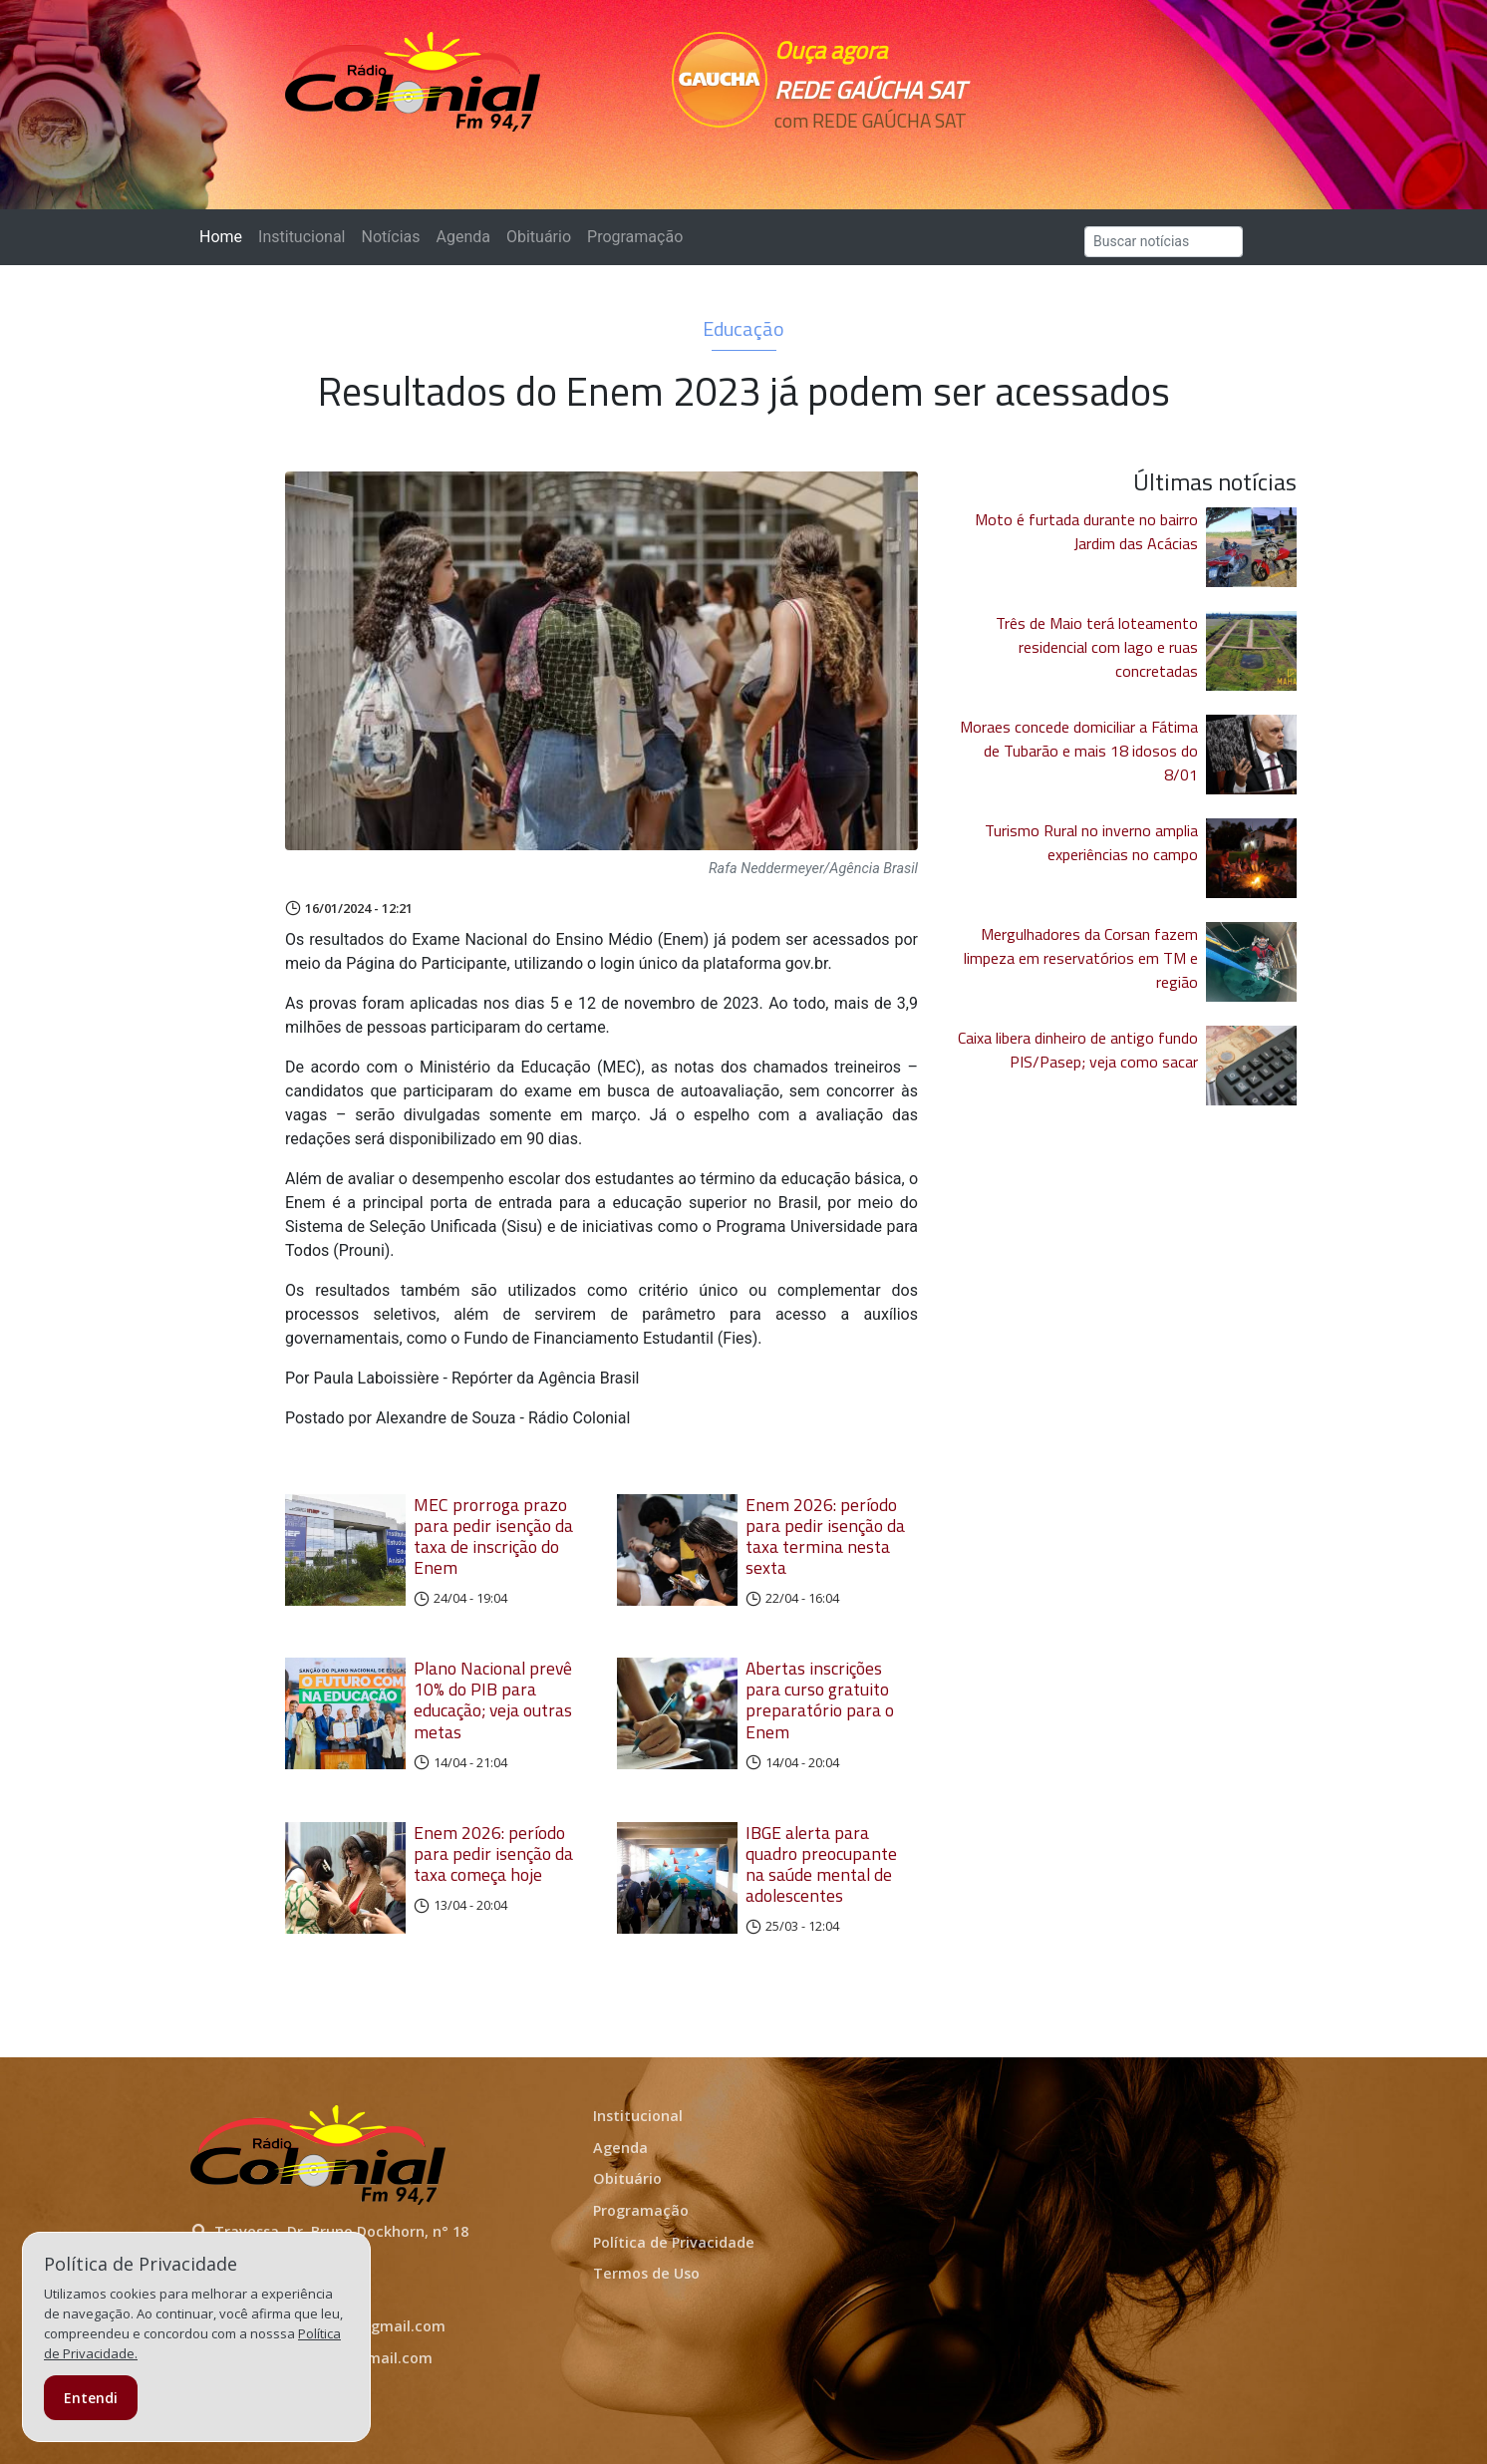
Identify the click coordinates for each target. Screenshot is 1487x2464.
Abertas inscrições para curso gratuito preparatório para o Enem (819, 1699)
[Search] (1163, 241)
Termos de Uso (646, 2273)
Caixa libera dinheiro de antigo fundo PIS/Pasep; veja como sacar (1078, 1050)
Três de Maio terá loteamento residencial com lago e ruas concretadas (1097, 647)
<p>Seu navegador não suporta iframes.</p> (881, 156)
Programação (635, 236)
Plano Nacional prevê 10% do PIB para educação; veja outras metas (493, 1699)
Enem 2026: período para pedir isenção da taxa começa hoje (493, 1853)
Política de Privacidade (673, 2242)
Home (224, 235)
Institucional (301, 236)
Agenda (462, 236)
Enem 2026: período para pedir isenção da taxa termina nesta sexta (825, 1536)
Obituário (538, 236)
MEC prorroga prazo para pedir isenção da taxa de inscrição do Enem (493, 1536)
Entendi (91, 2397)
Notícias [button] (391, 236)
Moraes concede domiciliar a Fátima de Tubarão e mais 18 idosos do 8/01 (1079, 750)
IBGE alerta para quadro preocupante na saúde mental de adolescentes (821, 1864)
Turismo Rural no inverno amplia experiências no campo (1091, 842)
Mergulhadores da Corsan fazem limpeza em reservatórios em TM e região (1081, 958)
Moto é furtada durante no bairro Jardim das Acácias (1086, 531)
